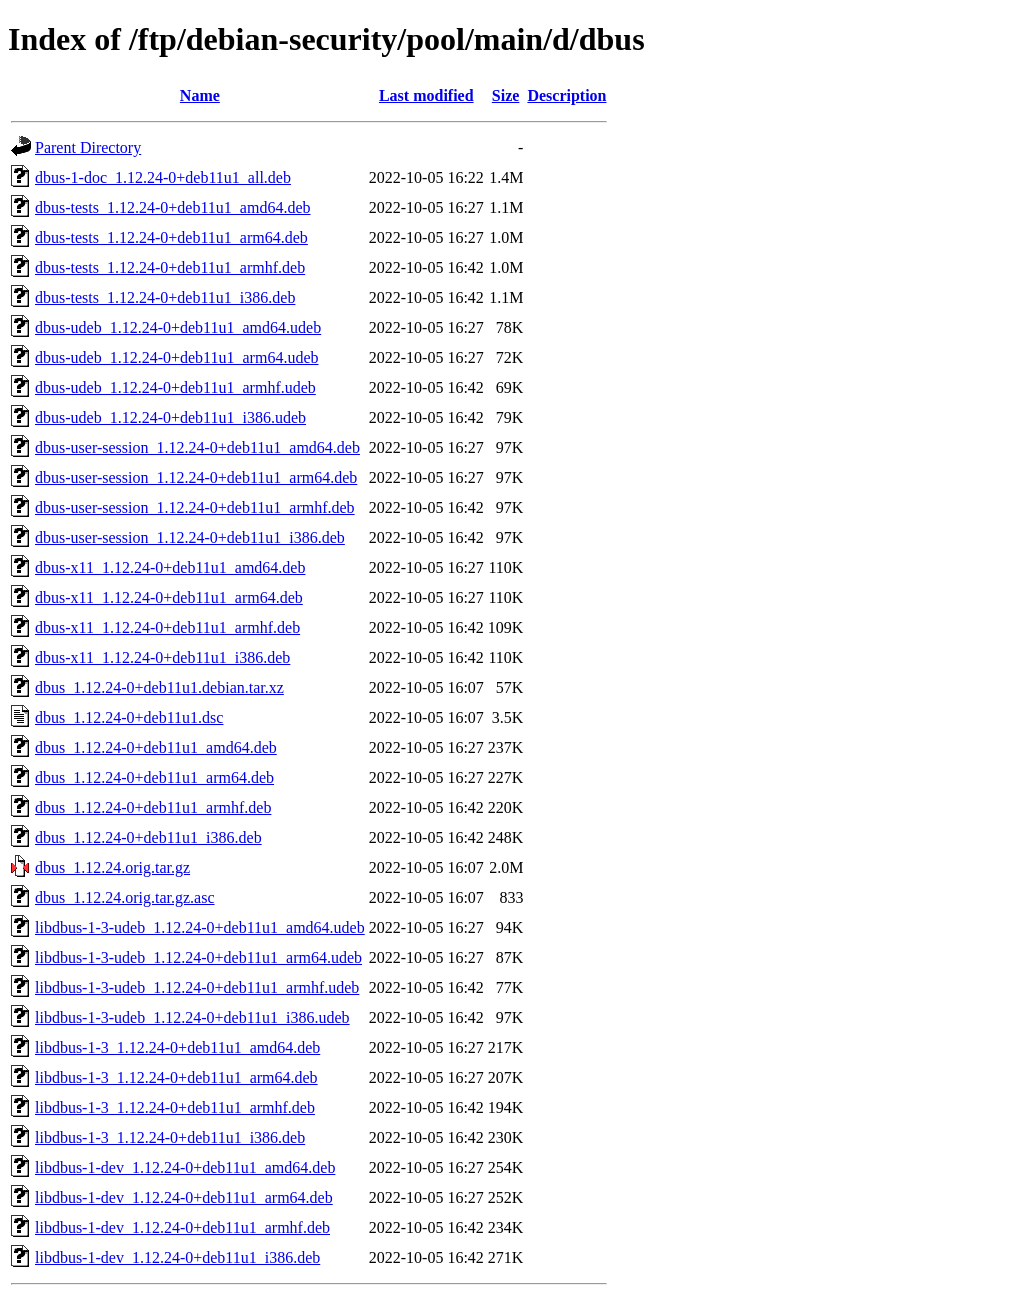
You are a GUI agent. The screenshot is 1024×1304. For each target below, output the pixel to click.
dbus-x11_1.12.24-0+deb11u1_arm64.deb (169, 597)
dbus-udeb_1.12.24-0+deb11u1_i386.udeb (170, 417)
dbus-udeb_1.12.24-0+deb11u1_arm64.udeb (177, 357)
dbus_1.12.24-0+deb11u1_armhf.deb (153, 807)
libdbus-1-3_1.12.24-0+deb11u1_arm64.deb (176, 1077)
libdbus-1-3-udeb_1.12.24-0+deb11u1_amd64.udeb (200, 927)
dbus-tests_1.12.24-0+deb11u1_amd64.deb (173, 207)
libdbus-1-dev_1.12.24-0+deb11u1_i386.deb (177, 1257)
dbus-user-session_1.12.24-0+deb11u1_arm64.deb (196, 477)
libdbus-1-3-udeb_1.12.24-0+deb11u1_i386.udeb (192, 1017)
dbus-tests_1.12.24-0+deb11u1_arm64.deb (171, 237)
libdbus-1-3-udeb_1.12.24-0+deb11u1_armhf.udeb (197, 987)
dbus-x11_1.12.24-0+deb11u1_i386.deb (162, 657)
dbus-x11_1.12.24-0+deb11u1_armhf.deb (167, 627)
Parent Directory (88, 147)
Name (200, 95)
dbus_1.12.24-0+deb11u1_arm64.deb (154, 777)
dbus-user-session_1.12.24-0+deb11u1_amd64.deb (197, 447)
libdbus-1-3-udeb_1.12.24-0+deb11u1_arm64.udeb (198, 957)
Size (506, 95)
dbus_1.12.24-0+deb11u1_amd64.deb (156, 747)
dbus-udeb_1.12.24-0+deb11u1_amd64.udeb (178, 327)
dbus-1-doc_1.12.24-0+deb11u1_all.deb (163, 177)
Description (566, 95)
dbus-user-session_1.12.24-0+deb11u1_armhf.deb (195, 507)
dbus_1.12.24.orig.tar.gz (112, 867)
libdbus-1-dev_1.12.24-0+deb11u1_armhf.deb (182, 1227)
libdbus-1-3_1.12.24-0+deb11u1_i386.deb (170, 1137)
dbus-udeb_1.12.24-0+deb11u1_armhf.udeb (175, 387)
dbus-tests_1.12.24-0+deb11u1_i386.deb (165, 297)
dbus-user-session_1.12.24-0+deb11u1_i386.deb (190, 537)
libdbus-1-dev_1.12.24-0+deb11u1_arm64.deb (184, 1197)
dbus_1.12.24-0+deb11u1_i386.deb (148, 837)
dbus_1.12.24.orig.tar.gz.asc (125, 897)
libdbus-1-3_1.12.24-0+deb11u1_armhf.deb (175, 1107)
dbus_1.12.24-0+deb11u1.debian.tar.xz (159, 687)
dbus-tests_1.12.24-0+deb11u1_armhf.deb (170, 267)
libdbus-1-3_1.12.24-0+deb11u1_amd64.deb (177, 1047)
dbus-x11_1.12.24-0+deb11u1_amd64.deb (170, 567)
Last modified (426, 95)
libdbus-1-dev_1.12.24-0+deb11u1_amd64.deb (185, 1167)
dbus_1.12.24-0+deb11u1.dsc (129, 717)
